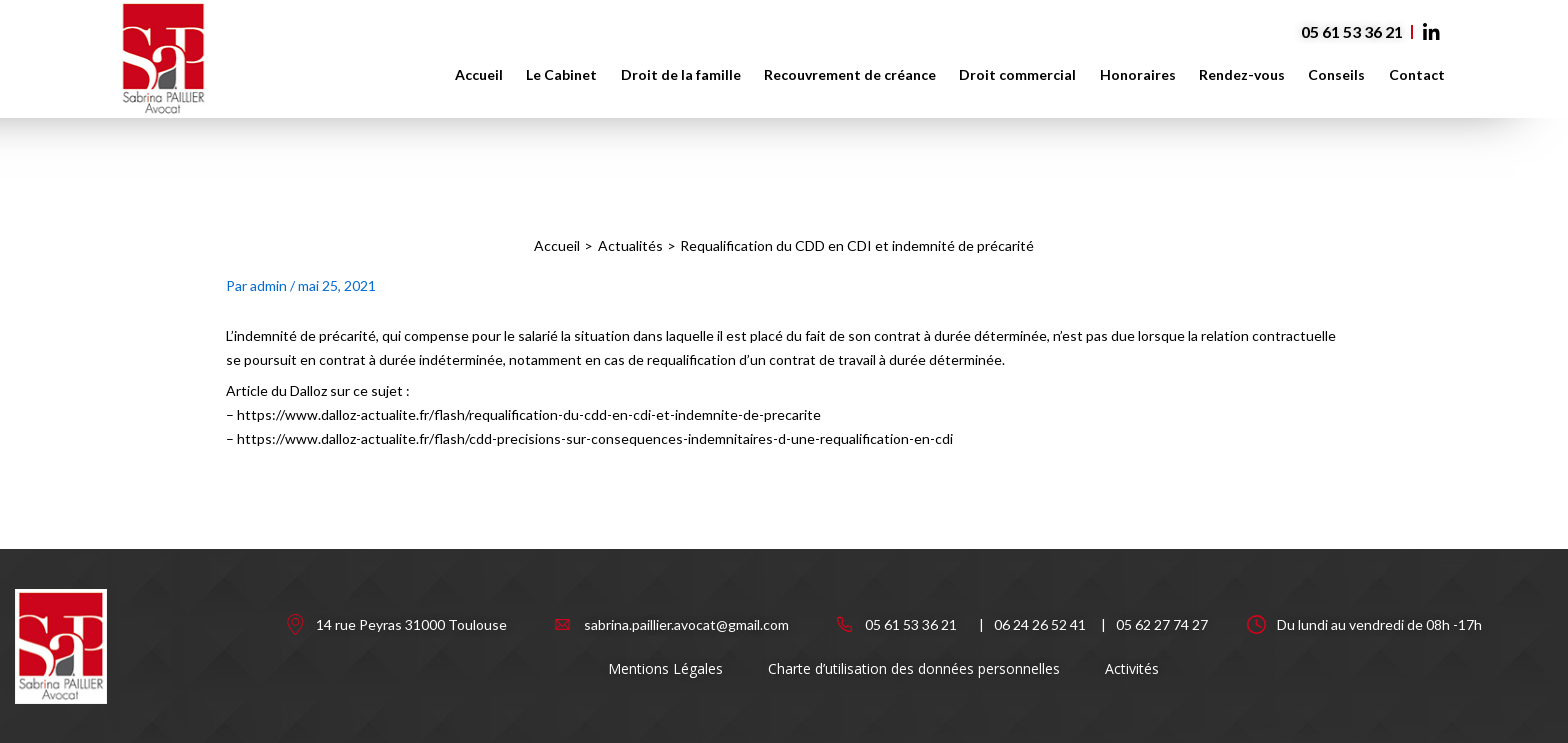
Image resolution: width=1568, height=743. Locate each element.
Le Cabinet (585, 76)
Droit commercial (1031, 76)
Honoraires (1148, 76)
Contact (1417, 76)
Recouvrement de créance (867, 76)
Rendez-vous (1249, 76)
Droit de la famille (701, 76)
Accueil (506, 76)
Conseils (1340, 76)
